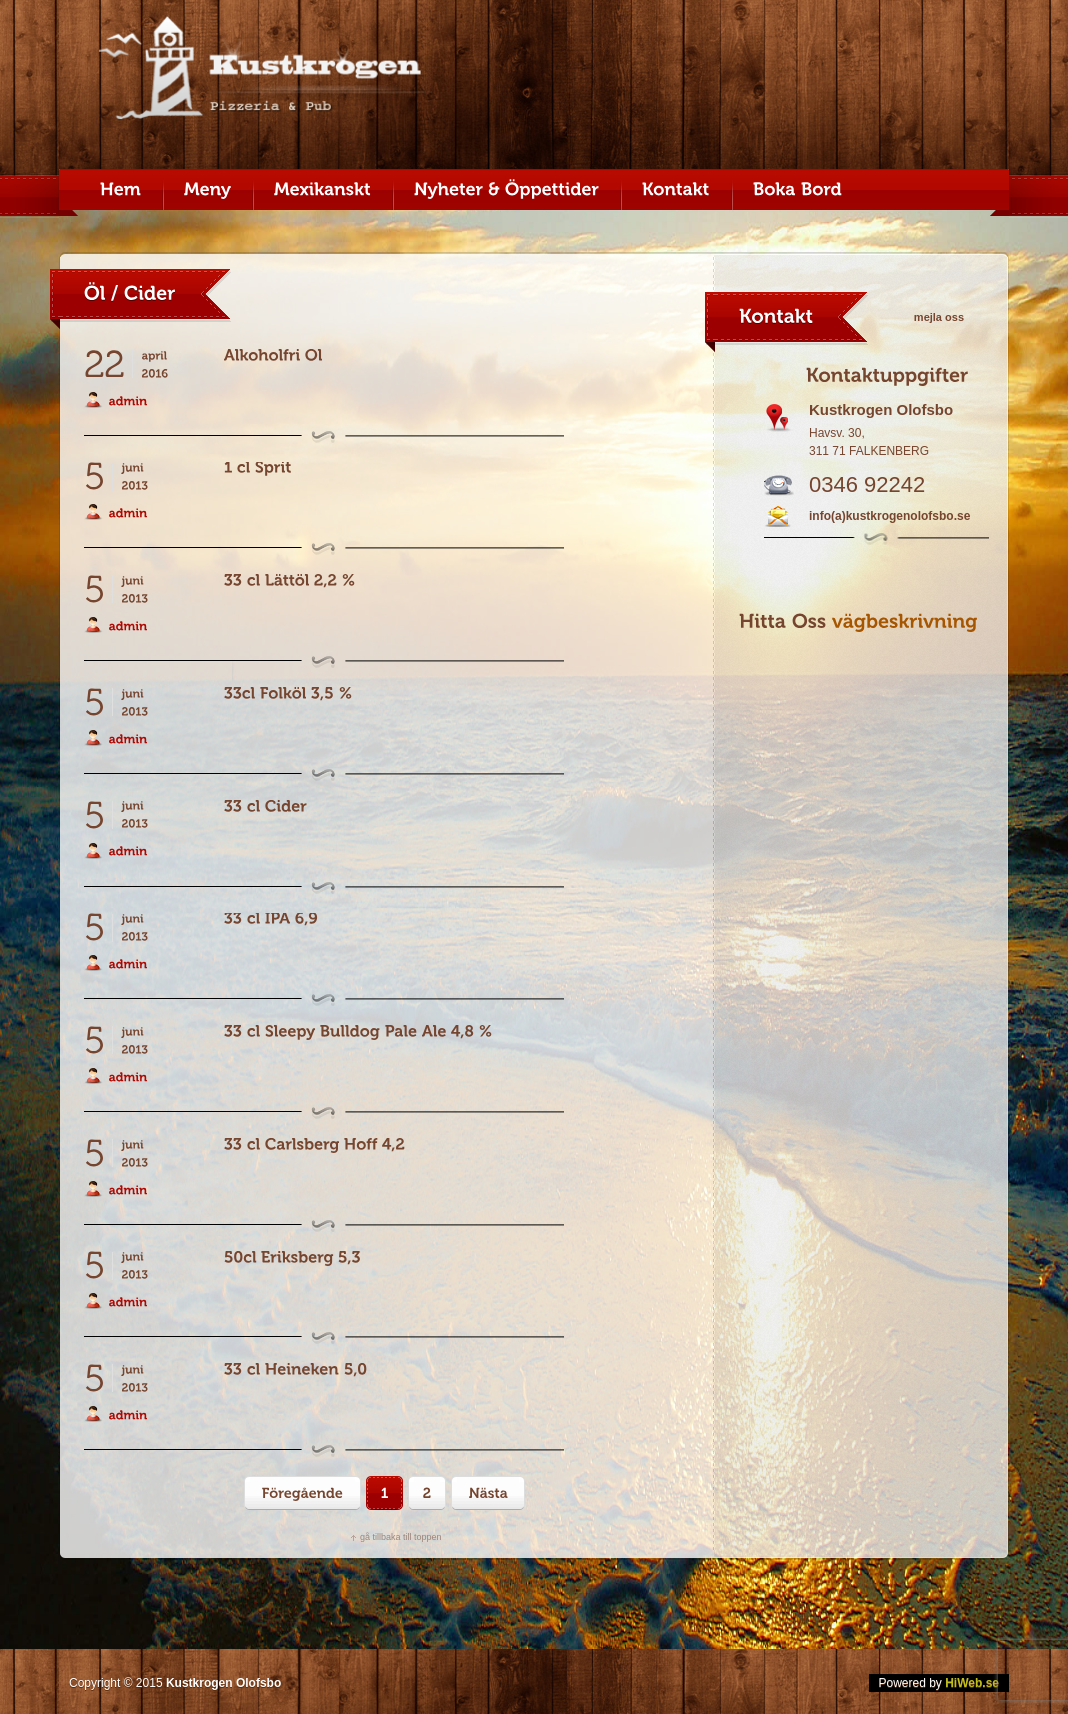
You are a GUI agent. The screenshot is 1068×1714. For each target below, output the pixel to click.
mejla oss (939, 317)
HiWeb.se (972, 1683)
